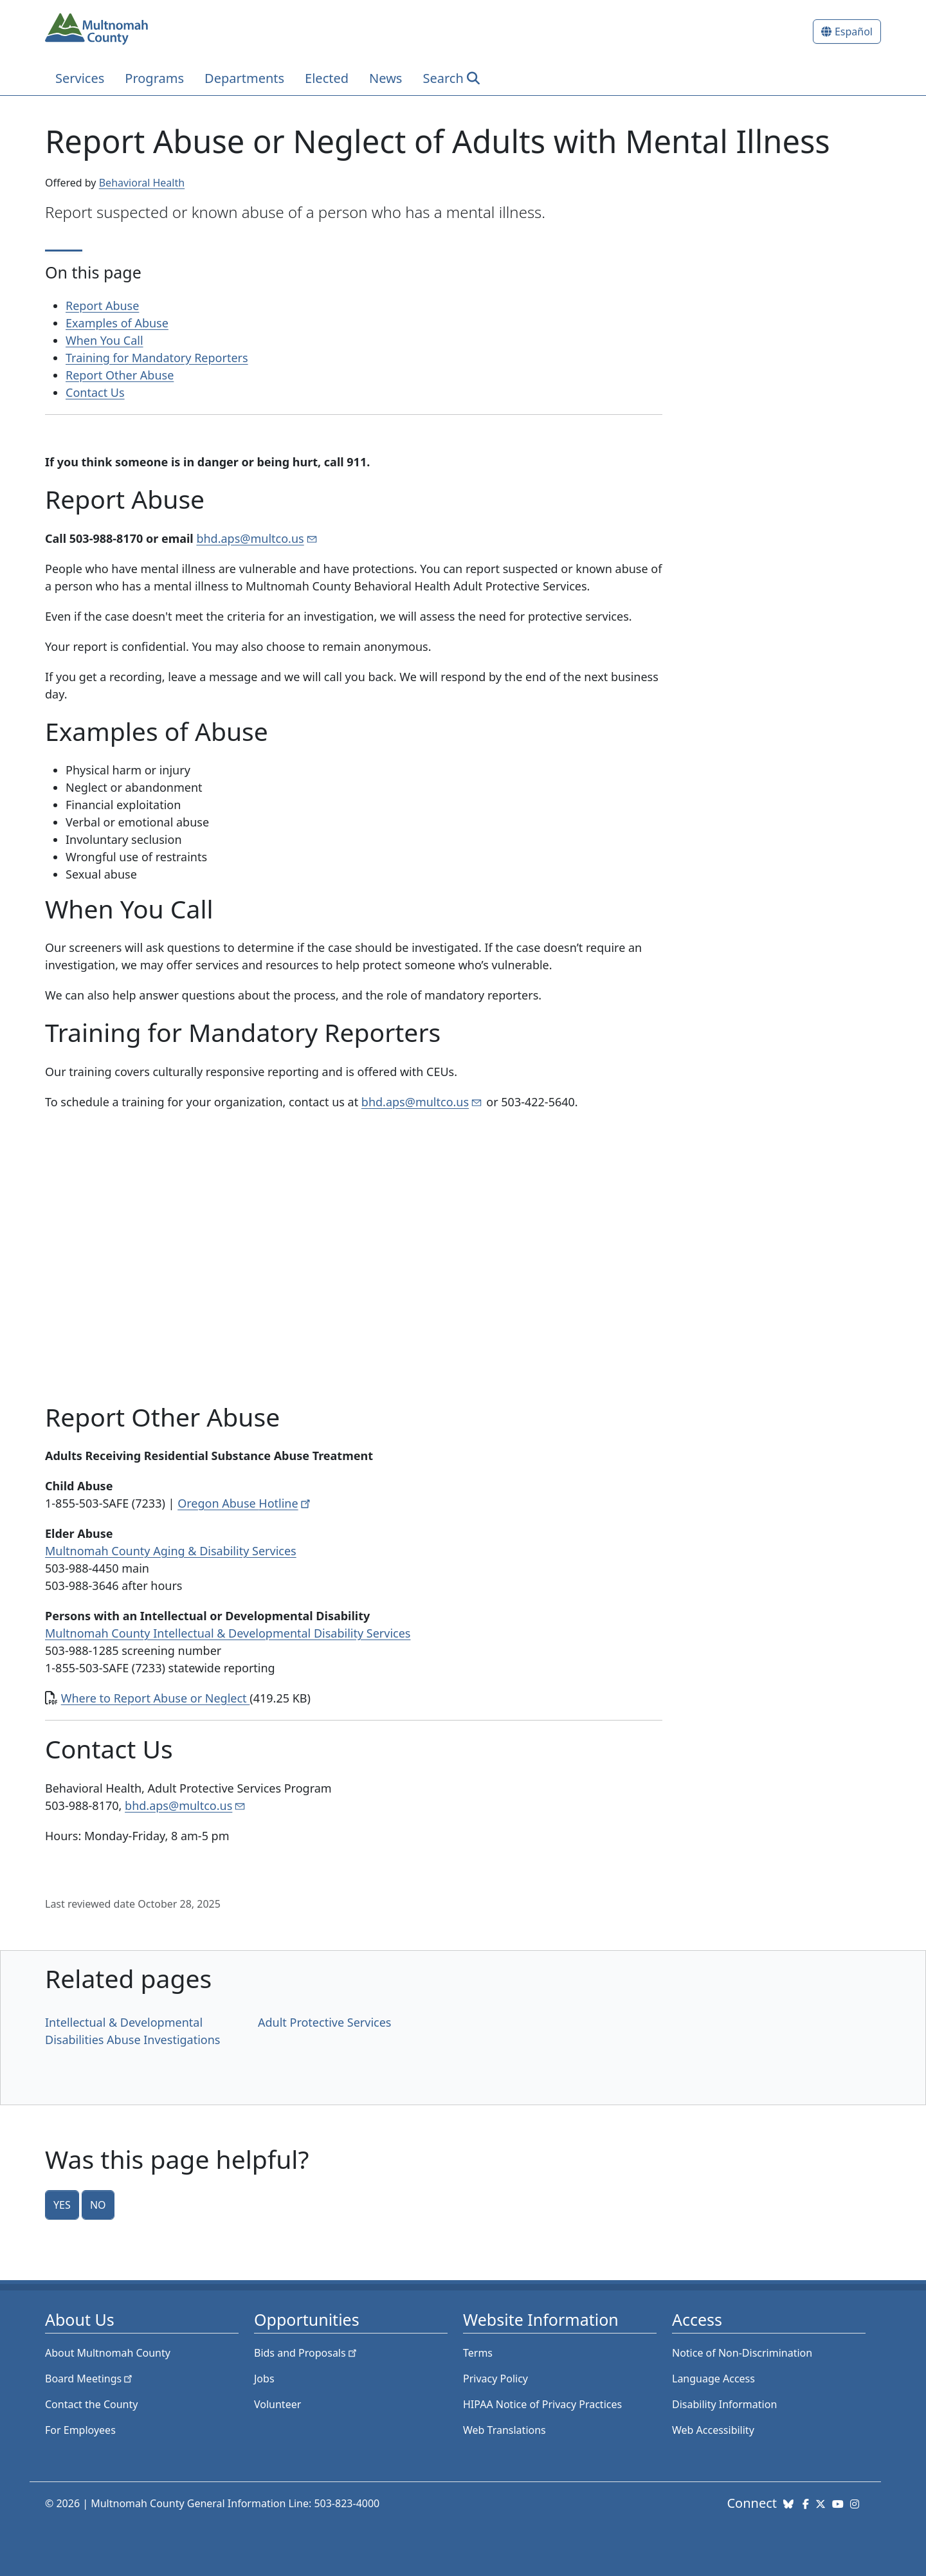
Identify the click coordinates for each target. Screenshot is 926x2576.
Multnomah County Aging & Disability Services (170, 1550)
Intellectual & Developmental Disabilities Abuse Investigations (132, 2030)
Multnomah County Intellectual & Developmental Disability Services (227, 1633)
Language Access (713, 2378)
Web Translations (504, 2430)
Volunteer (277, 2404)
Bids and (306, 2353)
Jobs (264, 2378)
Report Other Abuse (120, 375)
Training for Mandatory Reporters (157, 357)
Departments (244, 78)
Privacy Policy (495, 2378)
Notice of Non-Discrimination (742, 2353)
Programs (154, 78)
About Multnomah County (107, 2353)
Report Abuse (102, 305)
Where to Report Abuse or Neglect (155, 1698)
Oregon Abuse (245, 1503)
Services (79, 78)
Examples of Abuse (117, 323)
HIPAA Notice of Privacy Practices (542, 2404)
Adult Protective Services (324, 2022)
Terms (478, 2353)
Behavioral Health (142, 183)
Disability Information (724, 2404)
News (385, 78)
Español (854, 31)
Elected (327, 78)
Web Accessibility (713, 2430)
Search (442, 78)
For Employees (80, 2430)
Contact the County (91, 2404)
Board (89, 2378)
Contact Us (95, 392)
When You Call (104, 340)
